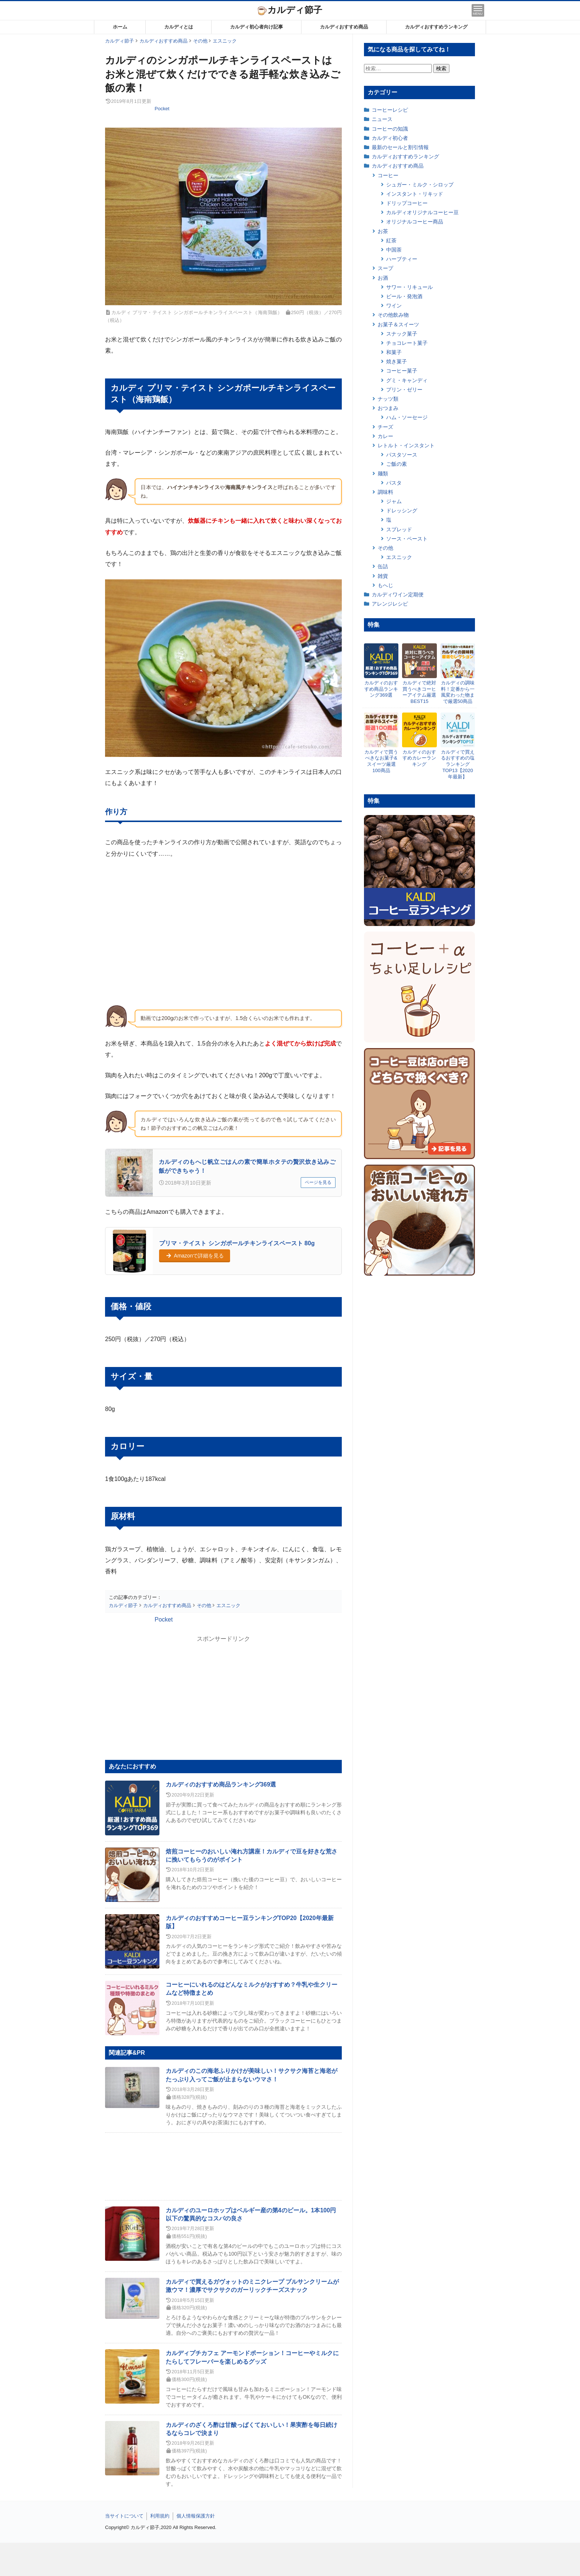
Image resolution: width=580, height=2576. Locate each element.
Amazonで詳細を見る (194, 1256)
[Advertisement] (290, 2559)
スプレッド (399, 529)
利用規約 (159, 2516)
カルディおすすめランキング (436, 27)
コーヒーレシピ (390, 110)
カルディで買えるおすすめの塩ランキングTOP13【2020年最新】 (458, 764)
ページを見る (318, 1182)
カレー (385, 436)
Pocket (162, 108)
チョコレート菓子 (407, 343)
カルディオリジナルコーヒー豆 (422, 212)
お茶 (383, 231)
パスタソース (401, 455)
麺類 (383, 474)
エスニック (399, 557)
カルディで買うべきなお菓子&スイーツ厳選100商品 (381, 761)
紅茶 (391, 240)
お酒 (383, 278)
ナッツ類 (388, 399)
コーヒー (388, 175)
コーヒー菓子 (401, 371)
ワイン (394, 306)
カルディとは (178, 27)
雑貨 (383, 576)
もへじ (385, 585)
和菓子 (394, 352)
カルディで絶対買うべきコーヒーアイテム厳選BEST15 (419, 692)
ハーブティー (401, 259)
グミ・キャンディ (407, 380)
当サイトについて (124, 2516)
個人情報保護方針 (195, 2516)
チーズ (385, 427)
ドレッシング (401, 510)
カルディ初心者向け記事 (256, 27)
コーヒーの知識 (390, 129)
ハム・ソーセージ (407, 417)
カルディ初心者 (390, 138)
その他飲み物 (393, 315)
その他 (385, 548)
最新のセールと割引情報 (400, 147)
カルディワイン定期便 (398, 594)
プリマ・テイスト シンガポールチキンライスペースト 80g (236, 1243)
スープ (385, 268)
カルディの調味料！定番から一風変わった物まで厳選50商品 (458, 692)
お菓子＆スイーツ (398, 324)
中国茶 (394, 250)
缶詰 (383, 566)
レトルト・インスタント (406, 445)
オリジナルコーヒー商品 (414, 222)
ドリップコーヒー (407, 203)
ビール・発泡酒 (404, 296)
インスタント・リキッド (414, 194)
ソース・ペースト (407, 539)
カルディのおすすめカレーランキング (419, 758)
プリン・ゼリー (404, 390)
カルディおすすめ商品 (344, 27)
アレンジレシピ (390, 604)
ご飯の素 (396, 464)
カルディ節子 (290, 10)
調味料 (385, 492)
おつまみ (388, 408)
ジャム (394, 501)
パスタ (394, 483)
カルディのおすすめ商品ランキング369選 (221, 1784)
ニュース (382, 119)
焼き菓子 (396, 361)
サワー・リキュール (409, 287)
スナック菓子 (401, 334)
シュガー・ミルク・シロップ (419, 185)
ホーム (120, 27)
